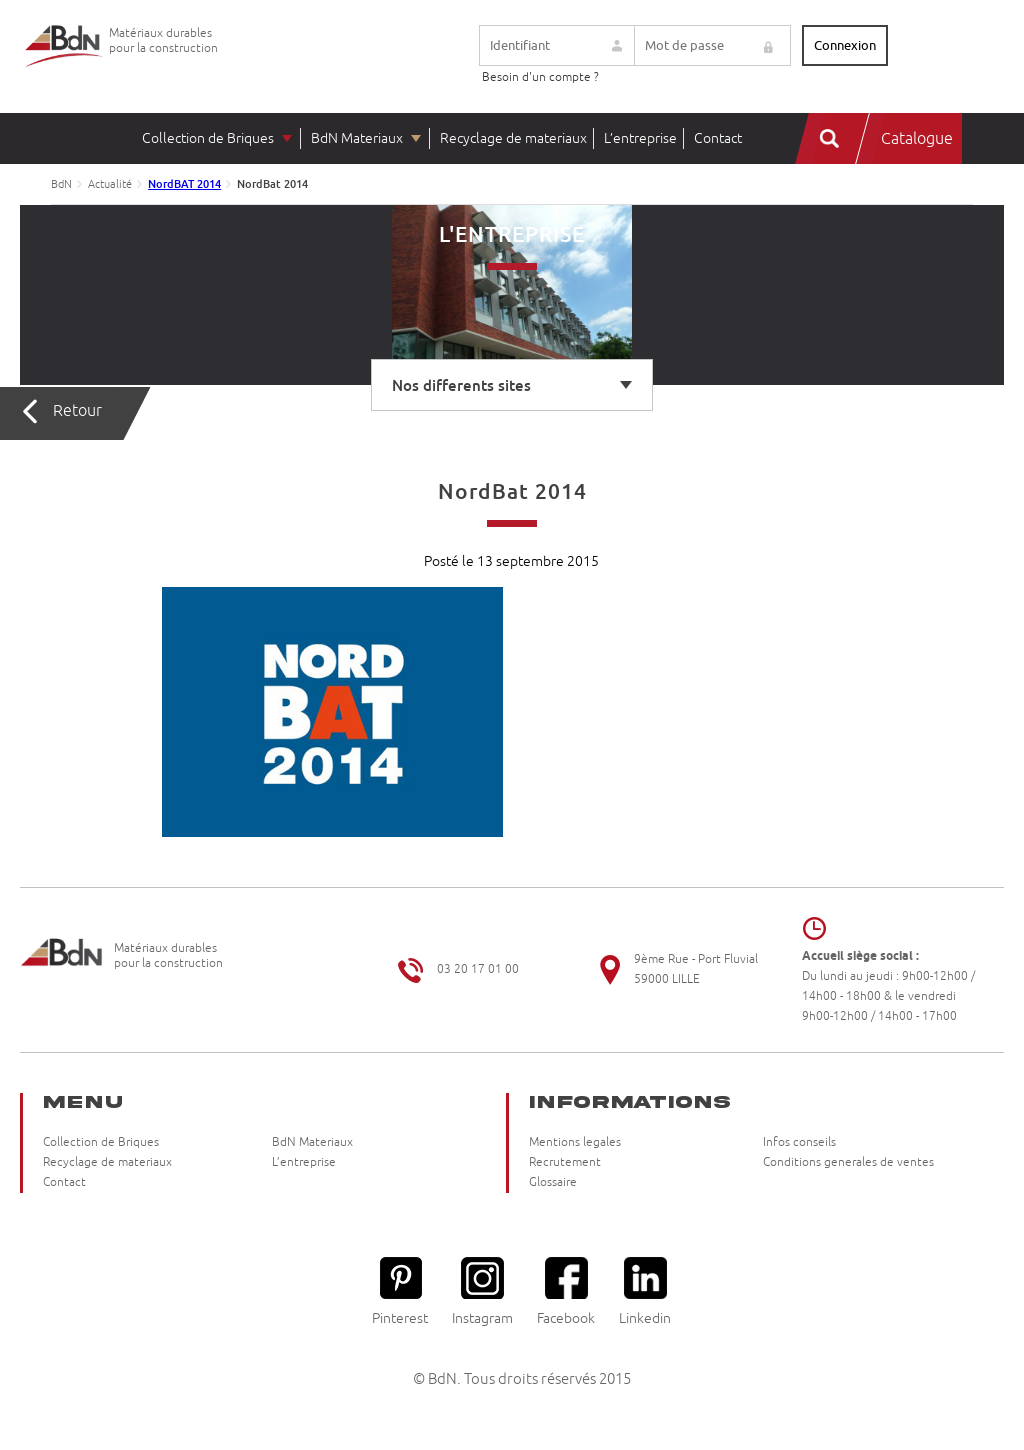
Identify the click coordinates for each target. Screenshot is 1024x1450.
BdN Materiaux (357, 138)
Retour (77, 411)
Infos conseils (799, 1142)
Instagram (482, 1291)
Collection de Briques (208, 138)
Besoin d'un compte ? (540, 77)
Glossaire (553, 1182)
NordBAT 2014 (184, 184)
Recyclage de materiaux (513, 138)
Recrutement (565, 1162)
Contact (718, 138)
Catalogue (917, 139)
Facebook (566, 1291)
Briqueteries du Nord (65, 61)
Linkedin (645, 1291)
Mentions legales (575, 1142)
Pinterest (400, 1291)
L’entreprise (640, 138)
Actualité (110, 184)
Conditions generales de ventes (848, 1162)
